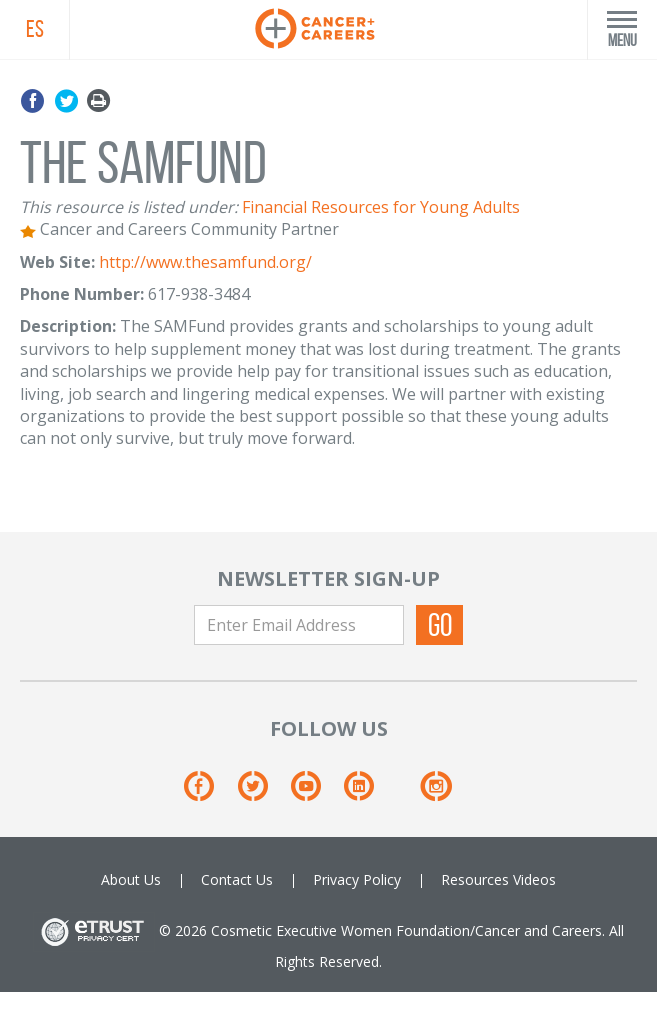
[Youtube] (315, 793)
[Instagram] (435, 793)
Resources (475, 879)
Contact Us (237, 879)
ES (35, 29)
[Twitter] (262, 793)
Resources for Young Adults (415, 207)
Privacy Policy (357, 879)
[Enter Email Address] (299, 625)
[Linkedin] (368, 793)
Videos (534, 879)
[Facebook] (208, 793)
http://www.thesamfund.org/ (205, 262)
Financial (274, 207)
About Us (131, 879)
